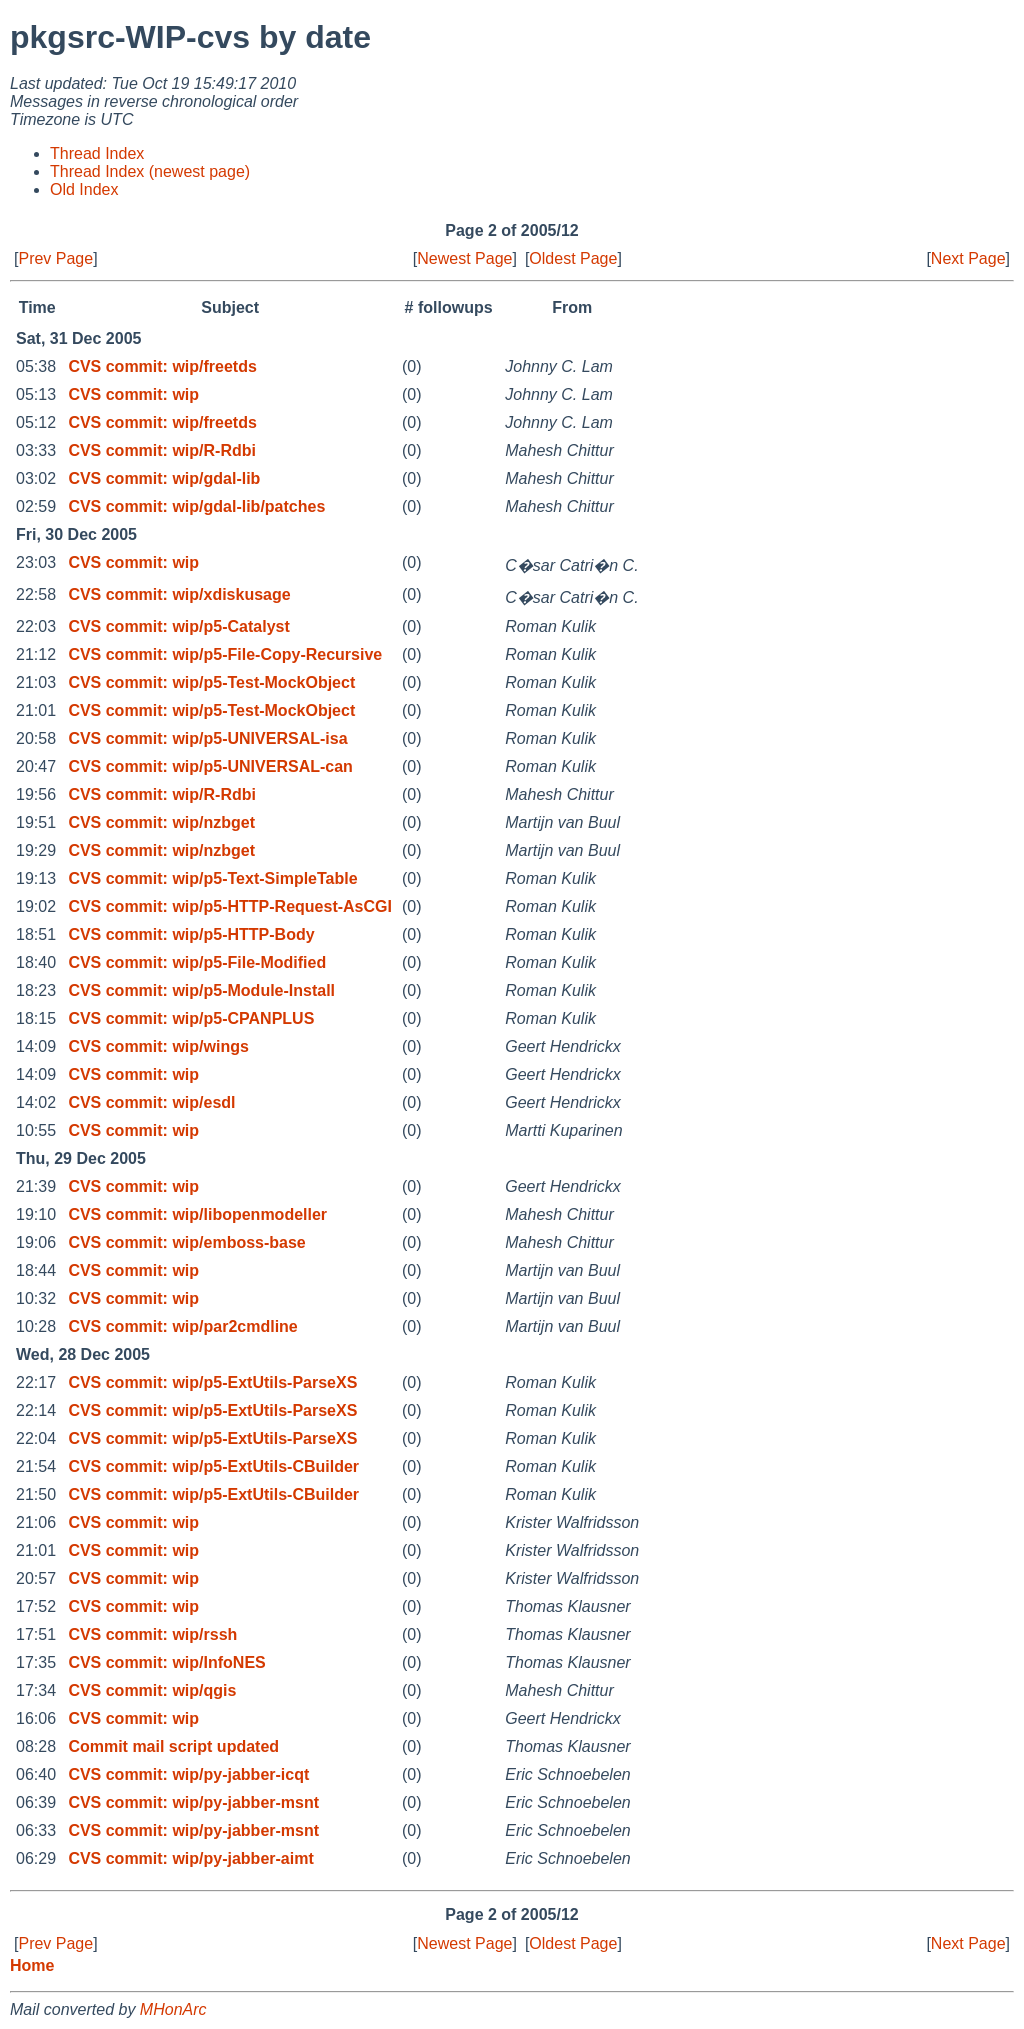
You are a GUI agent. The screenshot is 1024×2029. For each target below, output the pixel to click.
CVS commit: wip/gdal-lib (164, 478)
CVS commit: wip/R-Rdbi (162, 450)
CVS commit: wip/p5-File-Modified (197, 962)
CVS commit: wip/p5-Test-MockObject (211, 682)
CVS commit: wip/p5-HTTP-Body (191, 934)
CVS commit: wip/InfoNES (166, 1662)
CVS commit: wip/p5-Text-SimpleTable (212, 878)
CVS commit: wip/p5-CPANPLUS (191, 1018)
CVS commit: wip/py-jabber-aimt (190, 1858)
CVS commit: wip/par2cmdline (182, 1326)
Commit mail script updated (173, 1746)
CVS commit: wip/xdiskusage (179, 594)
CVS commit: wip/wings (158, 1046)
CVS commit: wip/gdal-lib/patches (196, 506)
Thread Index (97, 153)
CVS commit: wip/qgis (152, 1690)
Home (32, 1965)
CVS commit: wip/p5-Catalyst (178, 626)
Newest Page (464, 258)
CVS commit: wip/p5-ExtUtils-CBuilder (213, 1466)
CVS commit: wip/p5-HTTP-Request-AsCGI (230, 906)
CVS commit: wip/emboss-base (186, 1242)
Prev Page (55, 258)
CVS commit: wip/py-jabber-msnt (193, 1802)
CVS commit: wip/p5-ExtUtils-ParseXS (212, 1382)
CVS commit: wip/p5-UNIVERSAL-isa (207, 738)
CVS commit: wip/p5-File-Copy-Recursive (225, 654)
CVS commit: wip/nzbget (161, 822)
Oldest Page (573, 258)
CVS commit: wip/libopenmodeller (197, 1214)
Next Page (968, 258)
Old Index (84, 189)
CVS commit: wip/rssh (152, 1634)
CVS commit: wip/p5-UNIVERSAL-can (210, 766)
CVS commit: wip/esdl (151, 1102)
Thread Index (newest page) (150, 171)
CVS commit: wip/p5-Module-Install (201, 990)
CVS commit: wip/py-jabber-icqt (188, 1774)
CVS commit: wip (133, 394)
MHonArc (173, 2009)
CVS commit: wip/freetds (162, 366)
